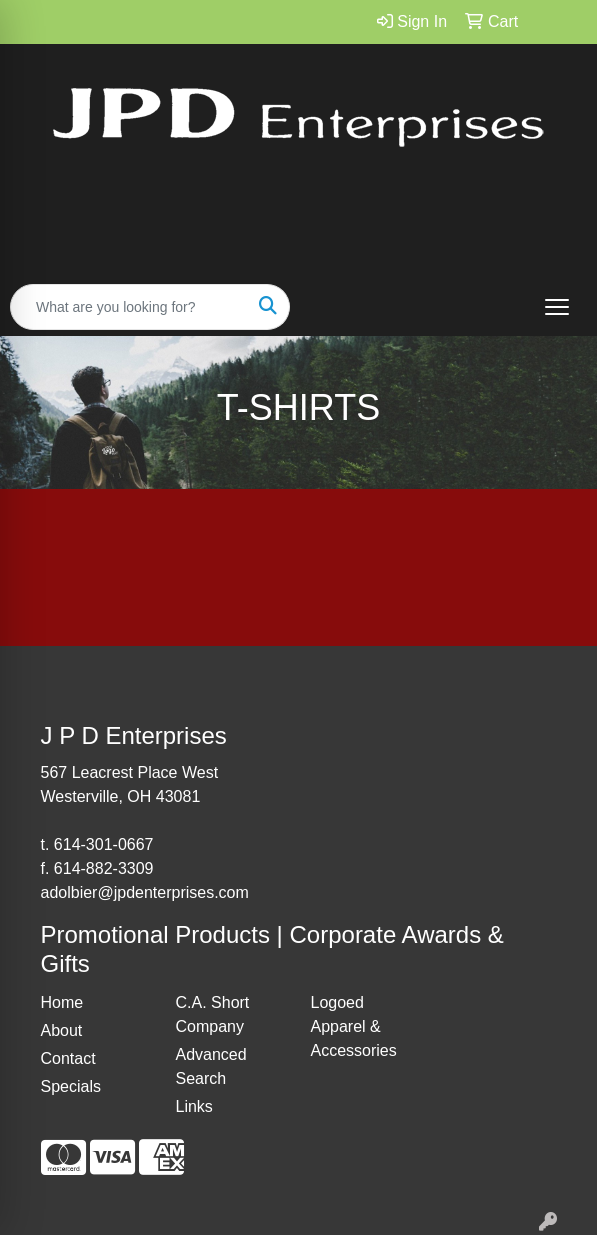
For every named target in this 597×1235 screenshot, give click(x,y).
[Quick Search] (129, 307)
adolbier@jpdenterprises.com (145, 892)
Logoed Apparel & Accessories (354, 1026)
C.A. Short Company (213, 1014)
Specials (71, 1086)
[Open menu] (557, 307)
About (62, 1030)
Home (62, 1002)
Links (194, 1106)
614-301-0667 (104, 844)
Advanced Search (211, 1066)
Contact (68, 1058)
